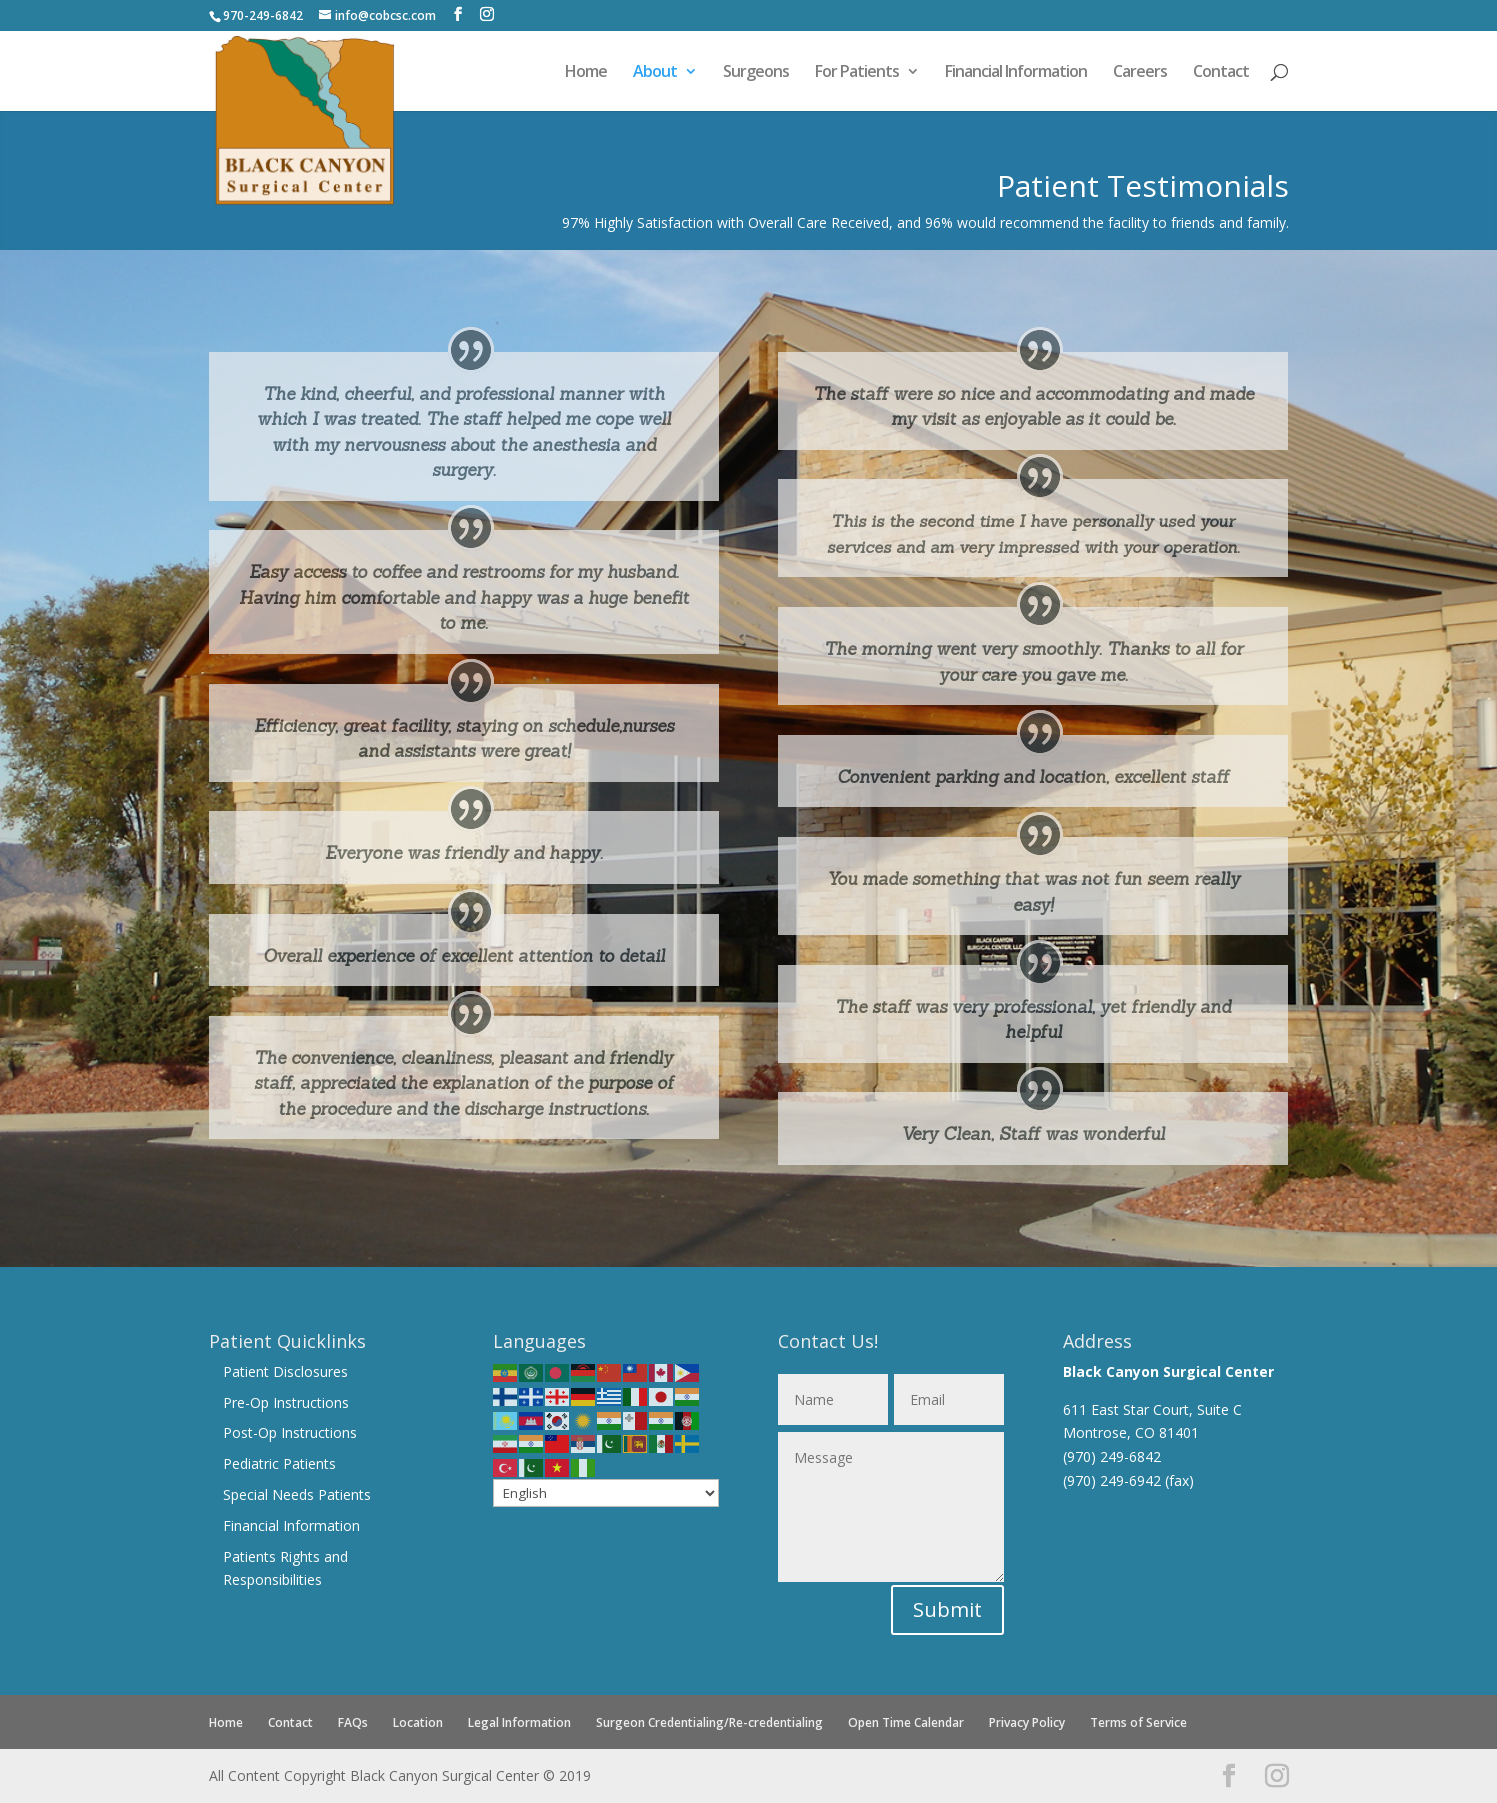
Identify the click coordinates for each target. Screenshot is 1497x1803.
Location (418, 1722)
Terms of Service (1138, 1722)
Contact (1221, 73)
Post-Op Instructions (290, 1432)
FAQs (353, 1722)
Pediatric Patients (279, 1463)
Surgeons (756, 73)
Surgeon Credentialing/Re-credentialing (709, 1722)
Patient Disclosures (285, 1371)
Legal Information (519, 1722)
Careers (1140, 73)
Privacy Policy (1027, 1722)
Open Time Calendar (906, 1722)
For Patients (857, 73)
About (655, 73)
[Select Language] (605, 1493)
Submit (947, 1609)
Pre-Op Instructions (286, 1402)
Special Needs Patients (297, 1494)
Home (586, 73)
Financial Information (1016, 73)
